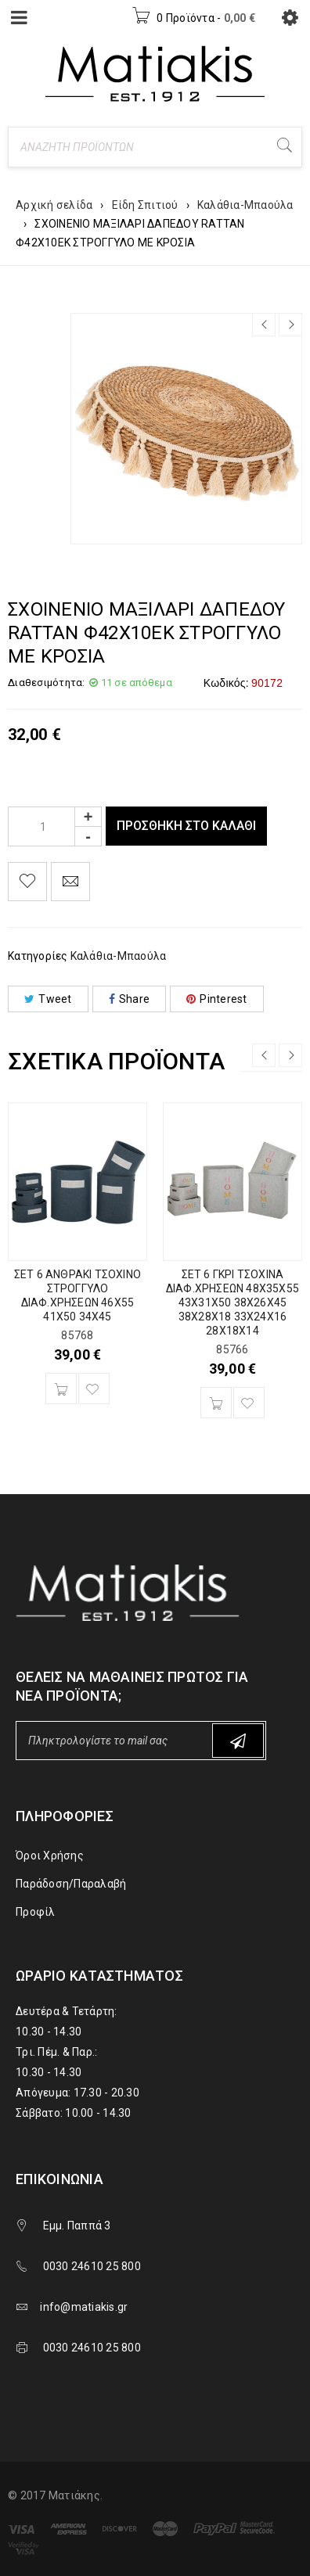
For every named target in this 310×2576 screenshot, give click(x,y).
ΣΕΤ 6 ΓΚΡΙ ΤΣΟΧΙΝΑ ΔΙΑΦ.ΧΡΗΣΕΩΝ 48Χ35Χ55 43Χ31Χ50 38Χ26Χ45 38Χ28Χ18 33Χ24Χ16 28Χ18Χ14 (232, 1302)
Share (129, 999)
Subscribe (238, 1741)
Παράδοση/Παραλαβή (71, 1883)
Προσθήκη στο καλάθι (187, 825)
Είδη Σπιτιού (145, 205)
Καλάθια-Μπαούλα (245, 205)
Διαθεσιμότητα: (46, 682)
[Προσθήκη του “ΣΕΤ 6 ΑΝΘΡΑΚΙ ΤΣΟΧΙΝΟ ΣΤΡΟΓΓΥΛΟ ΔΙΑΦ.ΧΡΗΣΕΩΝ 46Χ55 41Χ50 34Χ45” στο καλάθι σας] (61, 1388)
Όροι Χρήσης (50, 1855)
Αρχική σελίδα (54, 205)
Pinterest (216, 999)
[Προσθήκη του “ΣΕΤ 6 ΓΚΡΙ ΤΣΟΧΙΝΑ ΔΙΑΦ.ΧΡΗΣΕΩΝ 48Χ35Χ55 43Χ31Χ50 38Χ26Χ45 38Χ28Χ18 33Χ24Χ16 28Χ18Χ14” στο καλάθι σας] (216, 1402)
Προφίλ (36, 1912)
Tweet (48, 999)
